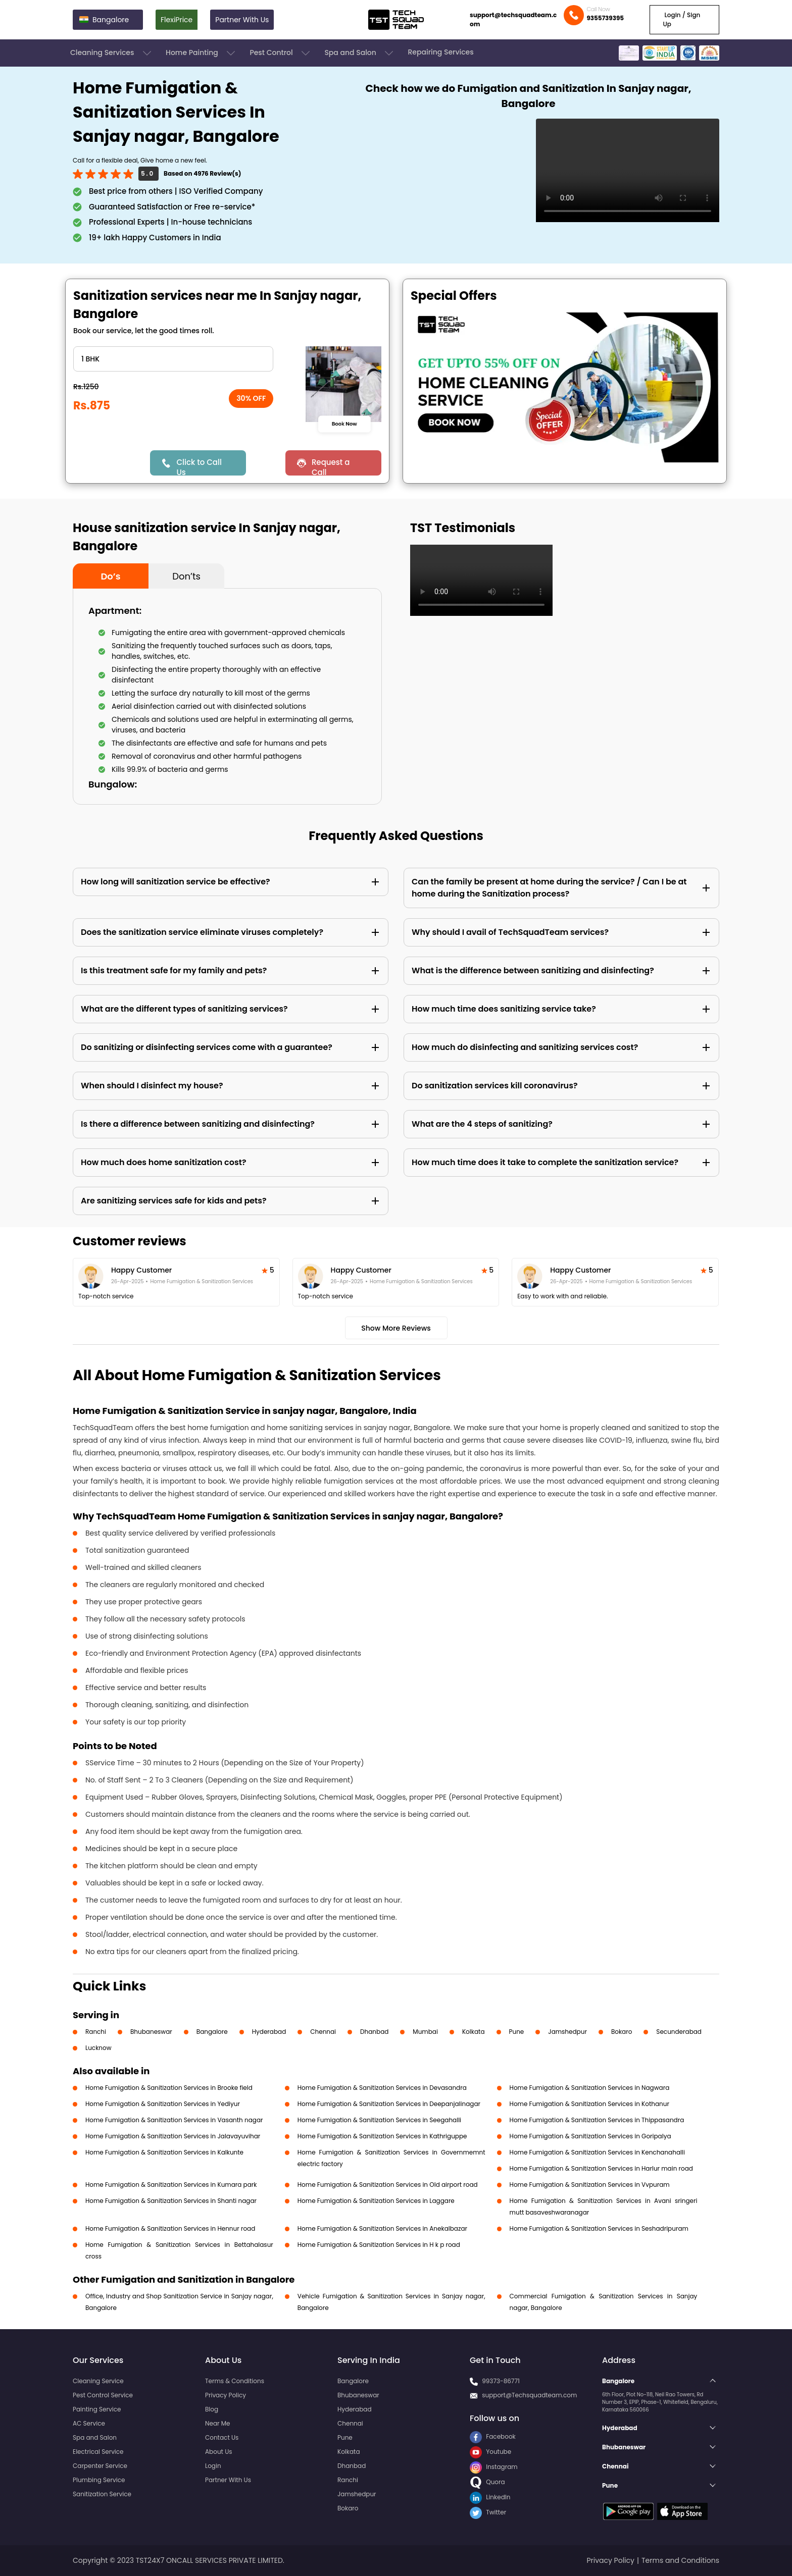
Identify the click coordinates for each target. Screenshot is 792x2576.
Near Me (217, 2423)
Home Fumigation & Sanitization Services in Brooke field (169, 2087)
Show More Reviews (396, 1328)
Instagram (494, 2466)
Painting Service (97, 2409)
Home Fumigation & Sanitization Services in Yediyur (162, 2103)
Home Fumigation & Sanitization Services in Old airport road (388, 2184)
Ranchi (95, 2031)
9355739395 (605, 18)
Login (213, 2465)
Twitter (488, 2512)
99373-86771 (501, 2381)
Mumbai (425, 2031)
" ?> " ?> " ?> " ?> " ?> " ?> (173, 359)
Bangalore (212, 2031)
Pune (516, 2031)
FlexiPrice (176, 20)
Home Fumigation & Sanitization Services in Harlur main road (601, 2168)
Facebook (493, 2436)
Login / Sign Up (681, 19)
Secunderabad (679, 2031)
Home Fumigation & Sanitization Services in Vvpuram (590, 2184)
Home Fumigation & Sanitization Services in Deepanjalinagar (389, 2103)
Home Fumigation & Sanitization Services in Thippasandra (597, 2120)
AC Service (89, 2423)
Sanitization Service (102, 2494)
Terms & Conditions (234, 2381)
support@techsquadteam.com (513, 19)
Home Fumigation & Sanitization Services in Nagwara (590, 2087)
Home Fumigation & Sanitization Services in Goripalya (590, 2136)
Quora (487, 2482)
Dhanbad (374, 2031)
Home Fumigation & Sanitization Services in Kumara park (171, 2184)
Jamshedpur (567, 2031)
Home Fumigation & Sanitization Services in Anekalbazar (382, 2228)
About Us (218, 2451)
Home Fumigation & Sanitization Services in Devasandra (382, 2087)
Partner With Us (242, 20)
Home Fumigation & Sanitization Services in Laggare (376, 2200)
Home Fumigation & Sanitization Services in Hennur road (170, 2228)
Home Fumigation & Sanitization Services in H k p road (379, 2244)
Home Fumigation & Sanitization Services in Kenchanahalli (597, 2152)
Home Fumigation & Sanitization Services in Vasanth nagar (174, 2120)
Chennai (323, 2031)
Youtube (490, 2451)
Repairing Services (440, 52)
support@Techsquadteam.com (529, 2395)
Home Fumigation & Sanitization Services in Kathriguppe (382, 2136)
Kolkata (473, 2031)
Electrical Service (98, 2451)
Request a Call (331, 466)
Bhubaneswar (151, 2031)
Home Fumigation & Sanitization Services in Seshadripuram (599, 2228)
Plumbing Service (99, 2480)
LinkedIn (490, 2497)
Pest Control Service (103, 2395)
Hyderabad (269, 2031)
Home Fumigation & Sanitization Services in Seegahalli (379, 2120)
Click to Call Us (198, 466)
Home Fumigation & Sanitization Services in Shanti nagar (171, 2200)
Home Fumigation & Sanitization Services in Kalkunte (164, 2152)
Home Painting (201, 53)
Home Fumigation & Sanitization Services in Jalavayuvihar (172, 2136)
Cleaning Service (98, 2381)
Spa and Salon (359, 53)
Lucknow (98, 2047)
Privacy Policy (225, 2395)
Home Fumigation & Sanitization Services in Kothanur (589, 2103)
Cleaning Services (111, 53)
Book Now (344, 424)
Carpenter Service (100, 2465)
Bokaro (621, 2031)
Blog (211, 2409)
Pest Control (281, 53)
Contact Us (221, 2437)
